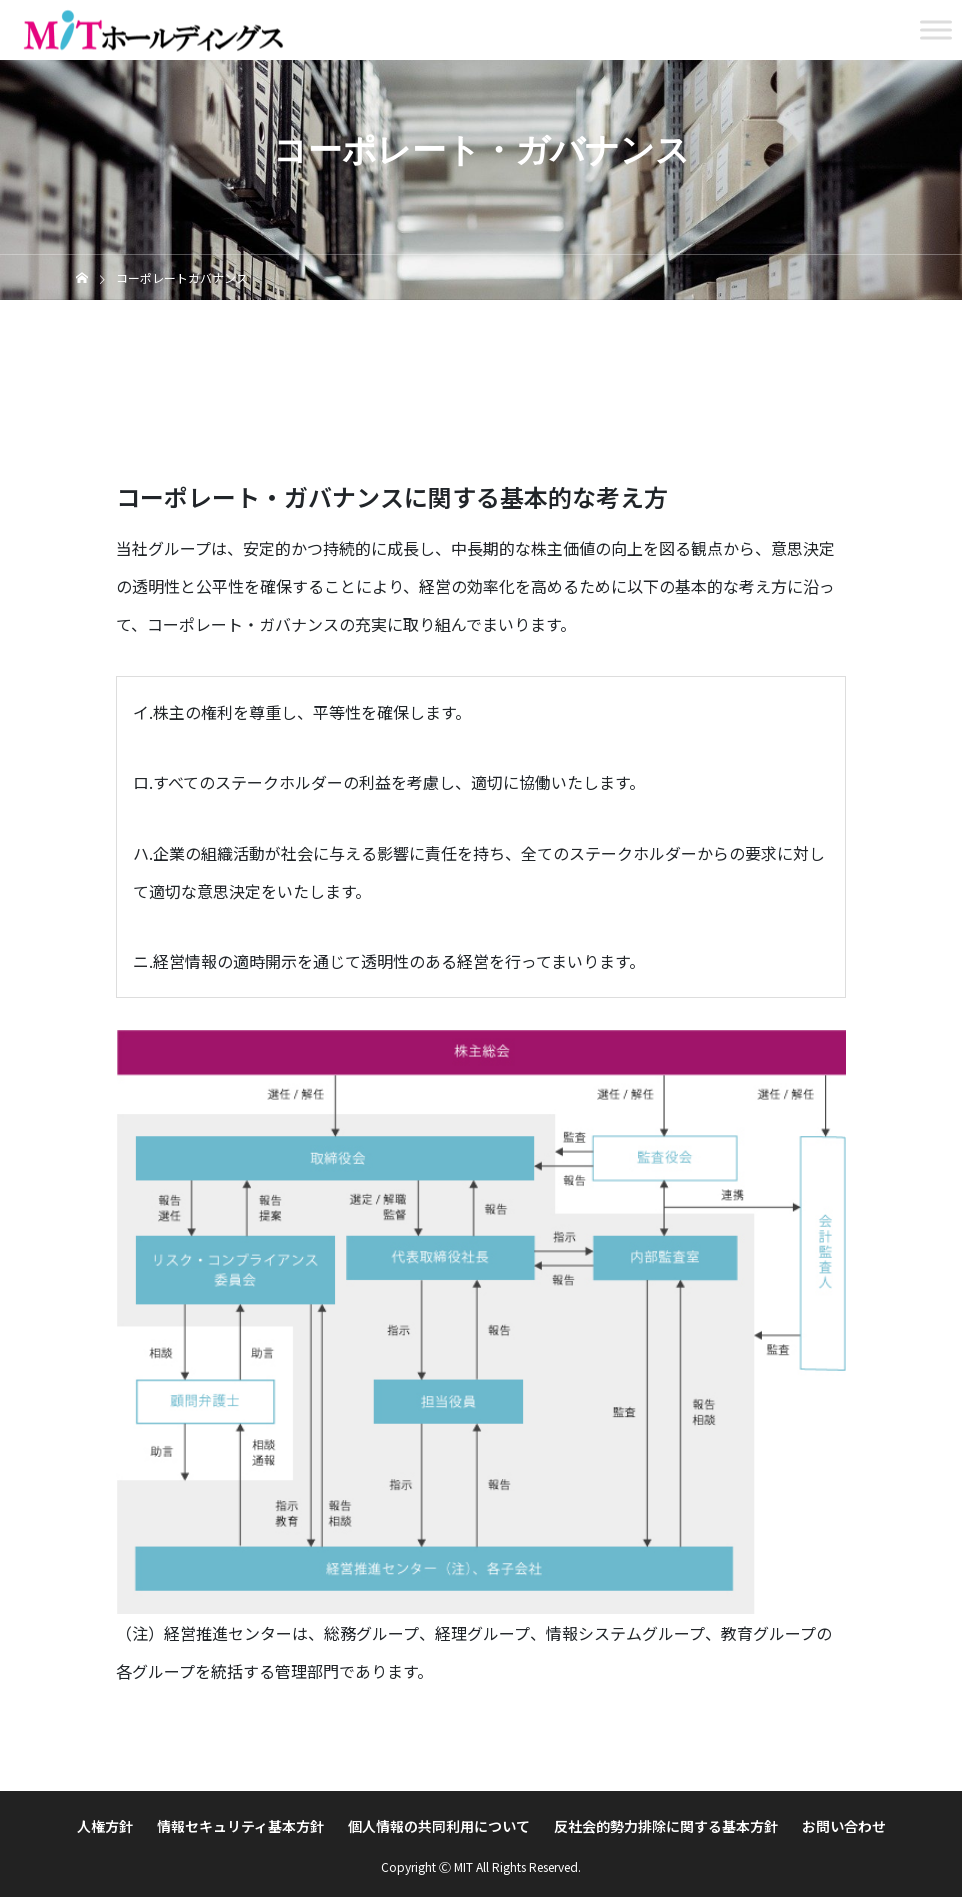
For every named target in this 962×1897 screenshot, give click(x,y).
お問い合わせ (844, 1826)
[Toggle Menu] (936, 29)
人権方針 (105, 1826)
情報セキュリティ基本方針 (240, 1826)
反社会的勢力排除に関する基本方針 (666, 1826)
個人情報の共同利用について (439, 1826)
